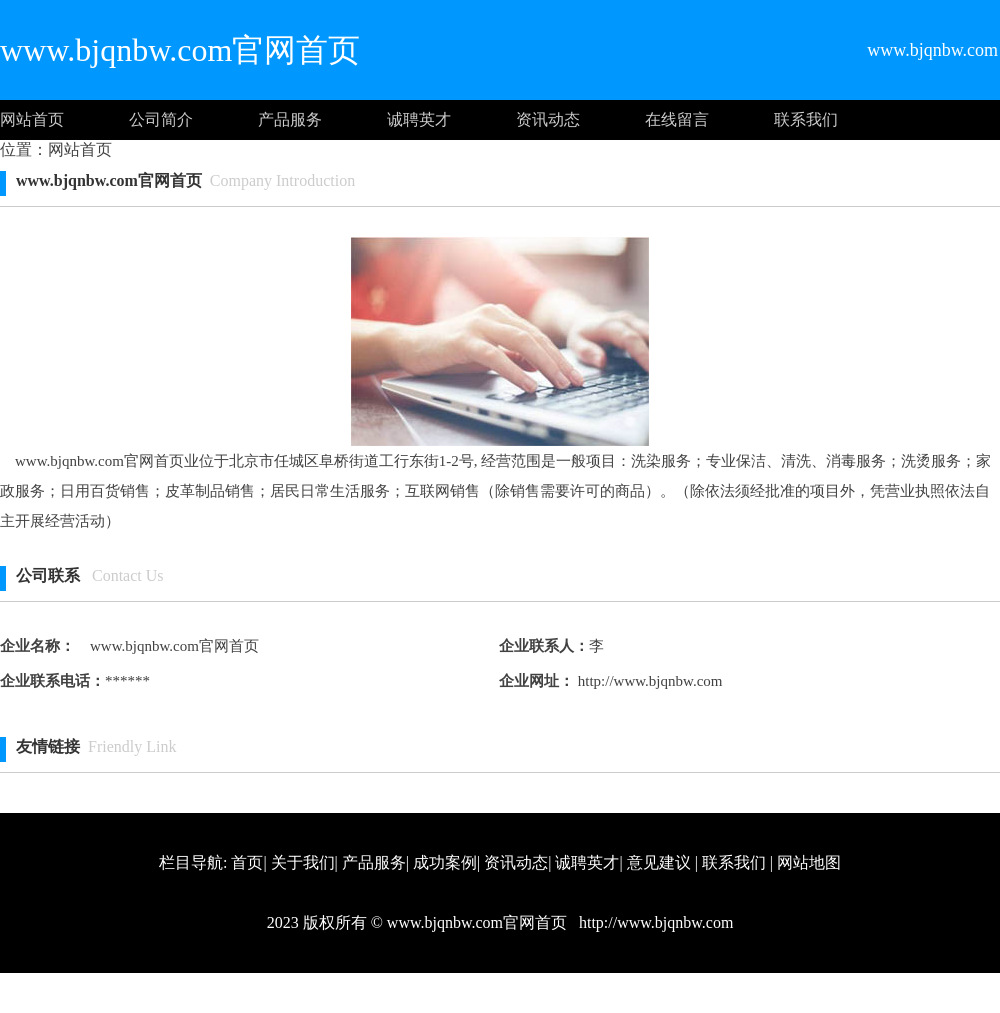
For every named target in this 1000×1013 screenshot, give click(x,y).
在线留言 (677, 119)
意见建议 (659, 862)
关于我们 (303, 862)
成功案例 (445, 862)
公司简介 (161, 119)
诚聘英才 (419, 119)
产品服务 (290, 119)
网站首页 (32, 119)
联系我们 (806, 119)
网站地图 (809, 862)
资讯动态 (548, 119)
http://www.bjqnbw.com (648, 681)
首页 (247, 862)
